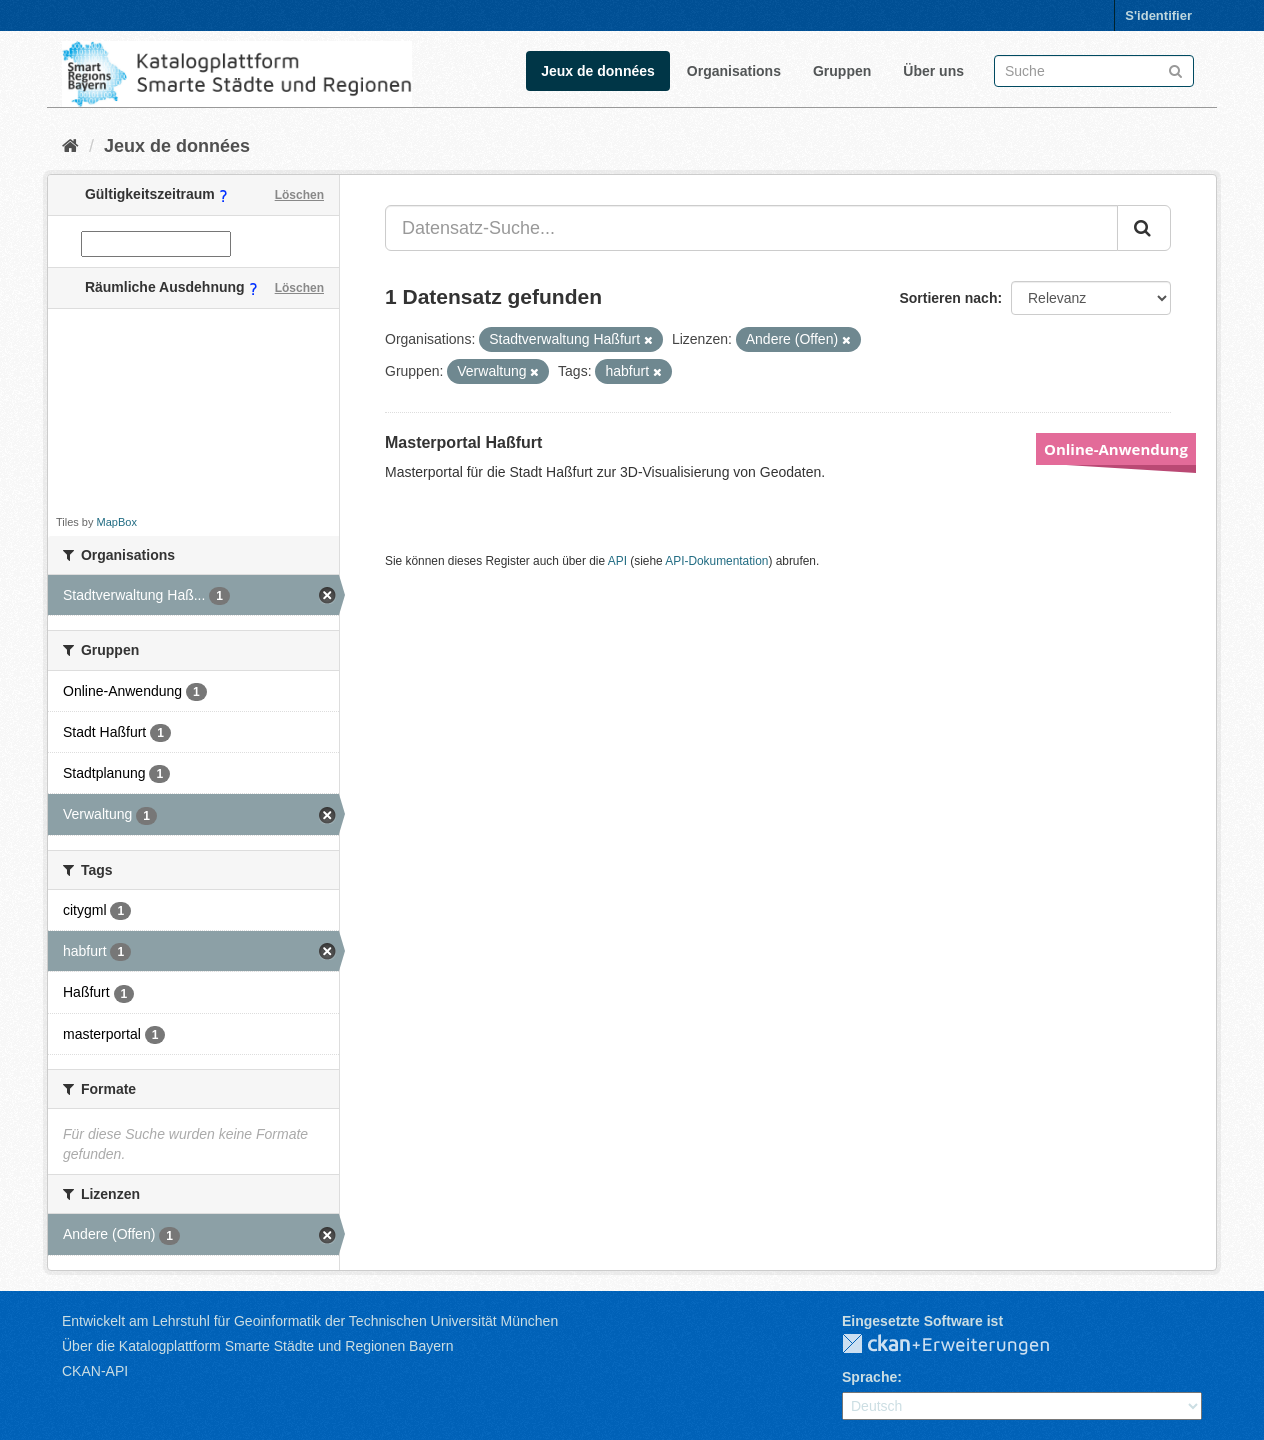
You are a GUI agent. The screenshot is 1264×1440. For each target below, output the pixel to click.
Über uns (933, 71)
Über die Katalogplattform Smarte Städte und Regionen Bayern (257, 1346)
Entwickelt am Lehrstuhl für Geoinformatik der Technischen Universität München (310, 1321)
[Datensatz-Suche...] (751, 228)
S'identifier (1158, 15)
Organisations (734, 71)
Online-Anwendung (1116, 449)
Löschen (299, 195)
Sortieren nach (948, 298)
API (617, 561)
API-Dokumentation (716, 561)
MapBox (117, 522)
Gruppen (842, 71)
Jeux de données (598, 71)
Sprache (869, 1377)
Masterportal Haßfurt (463, 442)
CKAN (962, 1345)
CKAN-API (95, 1371)
